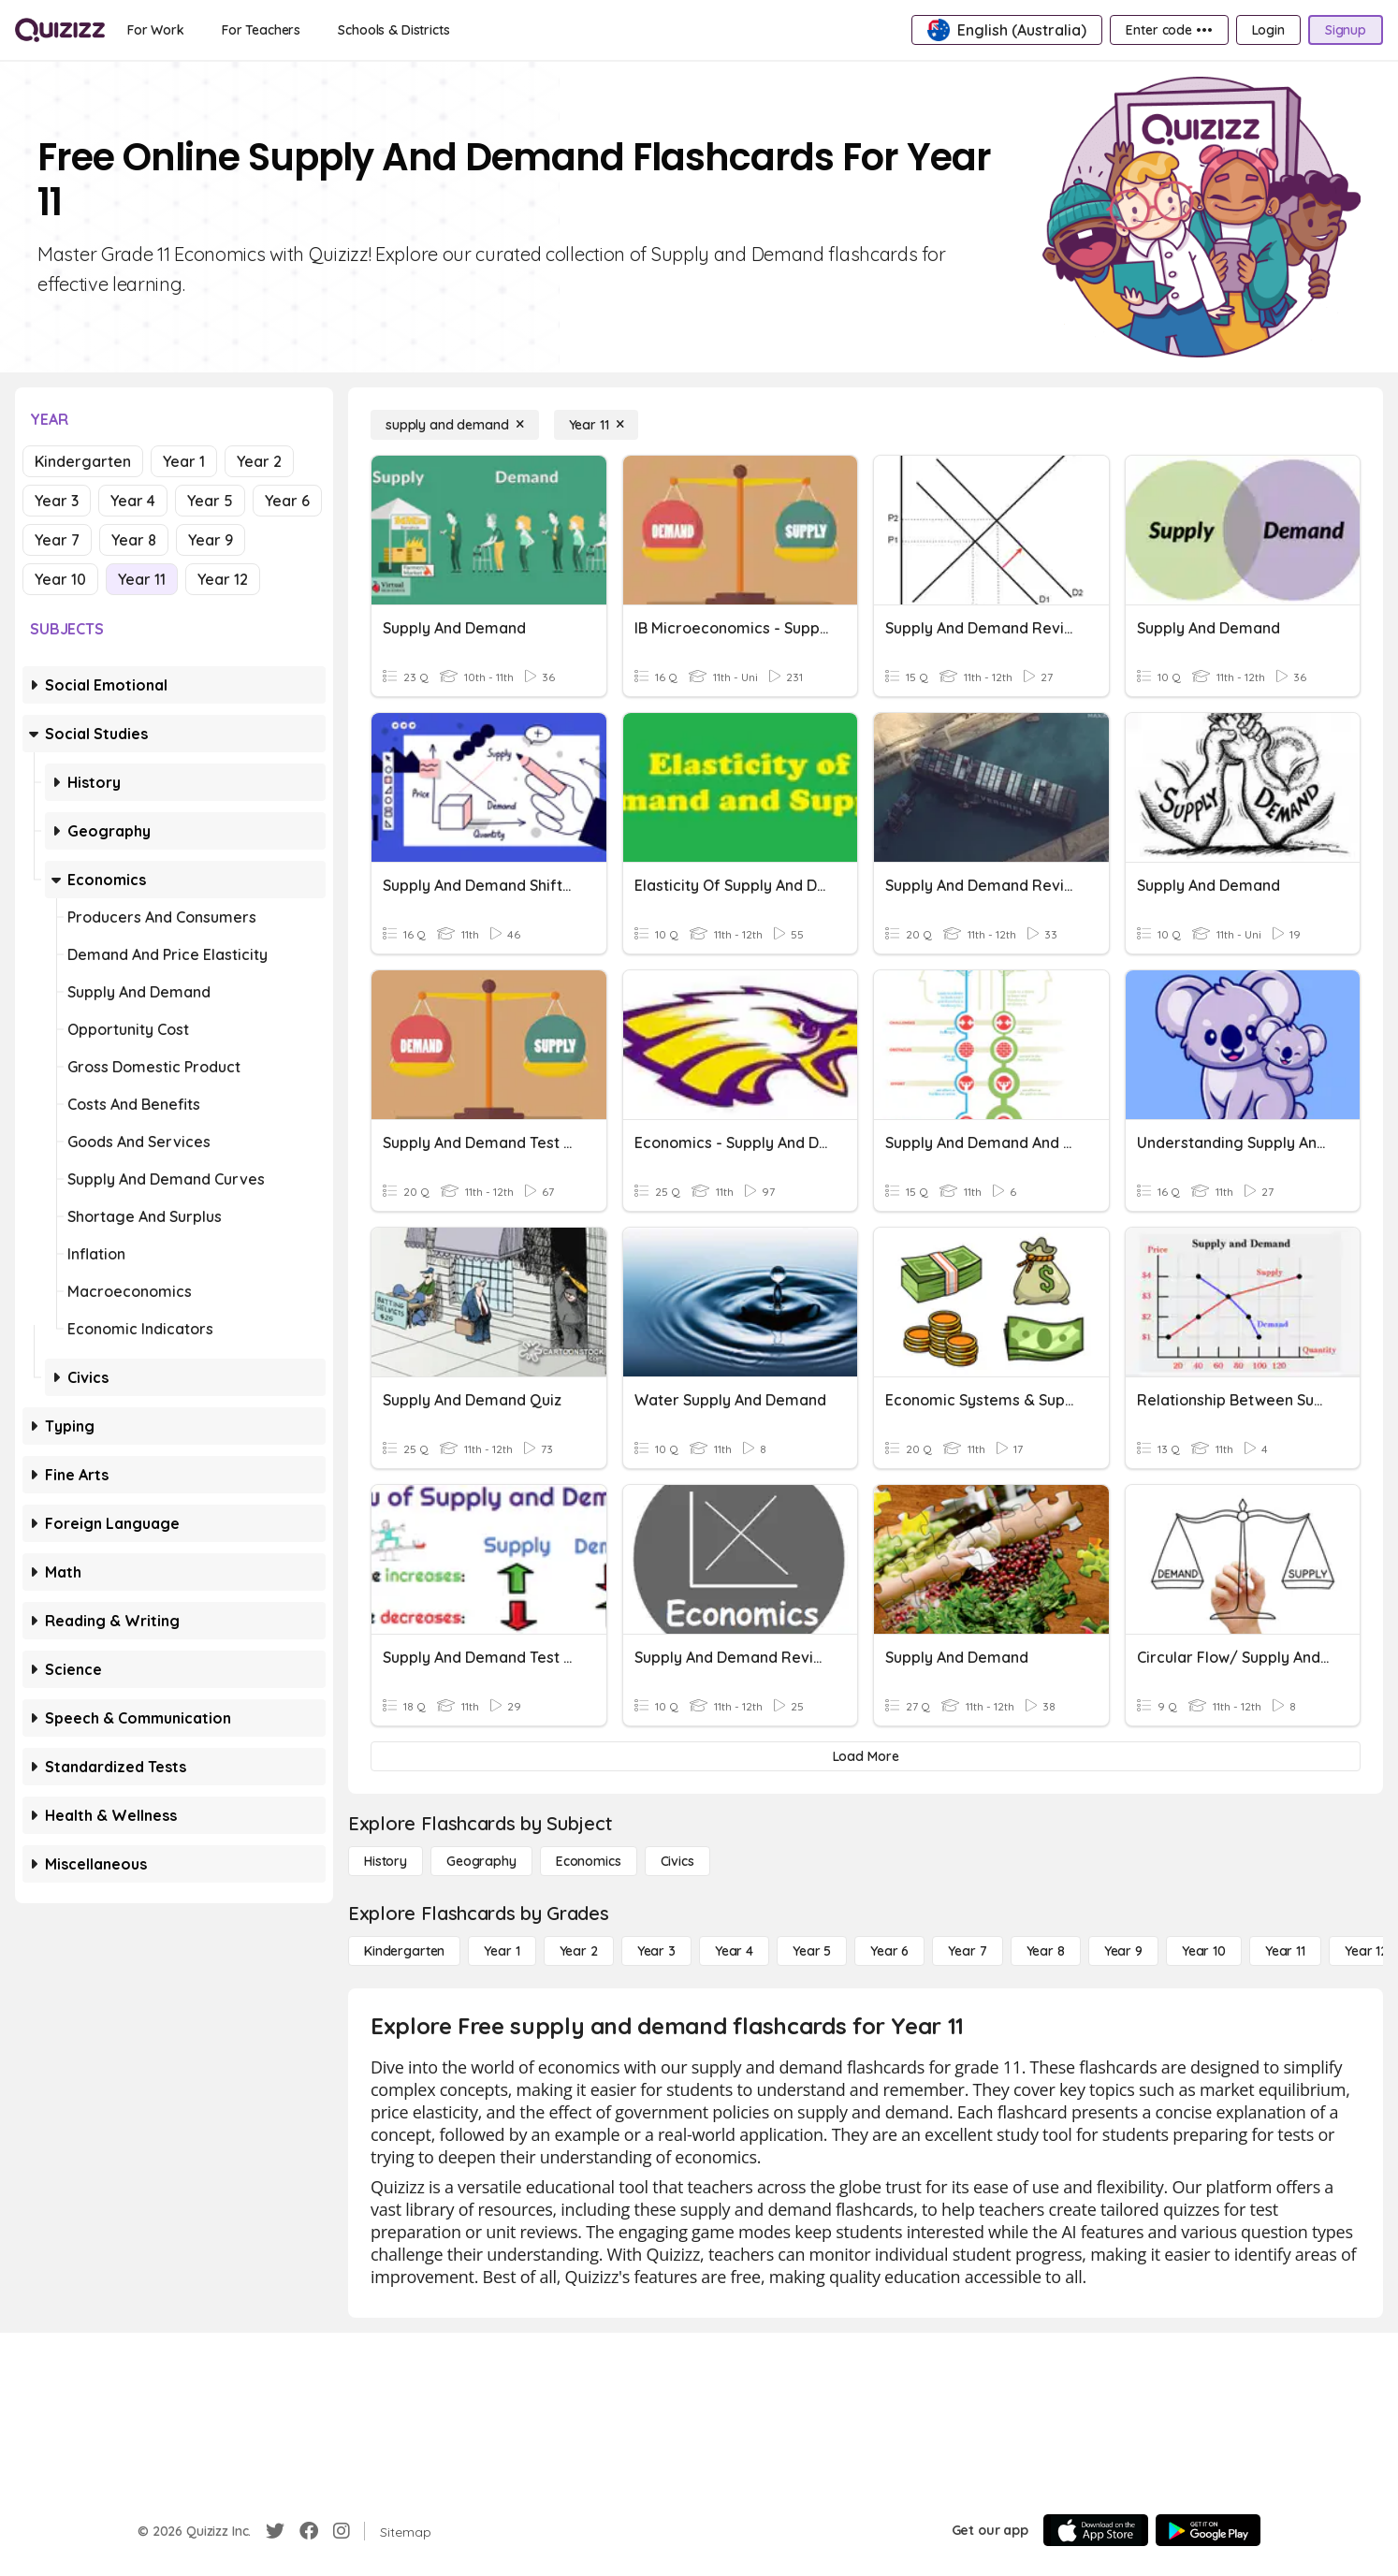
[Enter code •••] (1169, 30)
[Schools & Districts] (393, 30)
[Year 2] (579, 1951)
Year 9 (210, 540)
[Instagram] (341, 2531)
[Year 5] (812, 1951)
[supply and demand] (455, 425)
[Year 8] (1046, 1951)
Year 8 (133, 540)
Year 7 (57, 540)
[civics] (677, 1861)
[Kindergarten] (404, 1951)
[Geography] (481, 1861)
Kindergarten (83, 461)
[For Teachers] (261, 30)
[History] (385, 1861)
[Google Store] (1208, 2530)
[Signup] (1345, 30)
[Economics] (588, 1861)
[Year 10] (1204, 1951)
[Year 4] (734, 1951)
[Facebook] (308, 2531)
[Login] (1268, 30)
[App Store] (1095, 2530)
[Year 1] (501, 1951)
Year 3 (57, 500)
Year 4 (132, 500)
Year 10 (60, 579)
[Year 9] (1123, 1951)
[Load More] (866, 1756)
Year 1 (184, 461)
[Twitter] (275, 2531)
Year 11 (142, 579)
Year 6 (287, 500)
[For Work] (155, 30)
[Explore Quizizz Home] (60, 30)
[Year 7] (967, 1951)
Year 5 (210, 500)
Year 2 (259, 461)
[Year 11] (596, 425)
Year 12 (222, 579)
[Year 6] (889, 1951)
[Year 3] (656, 1951)
